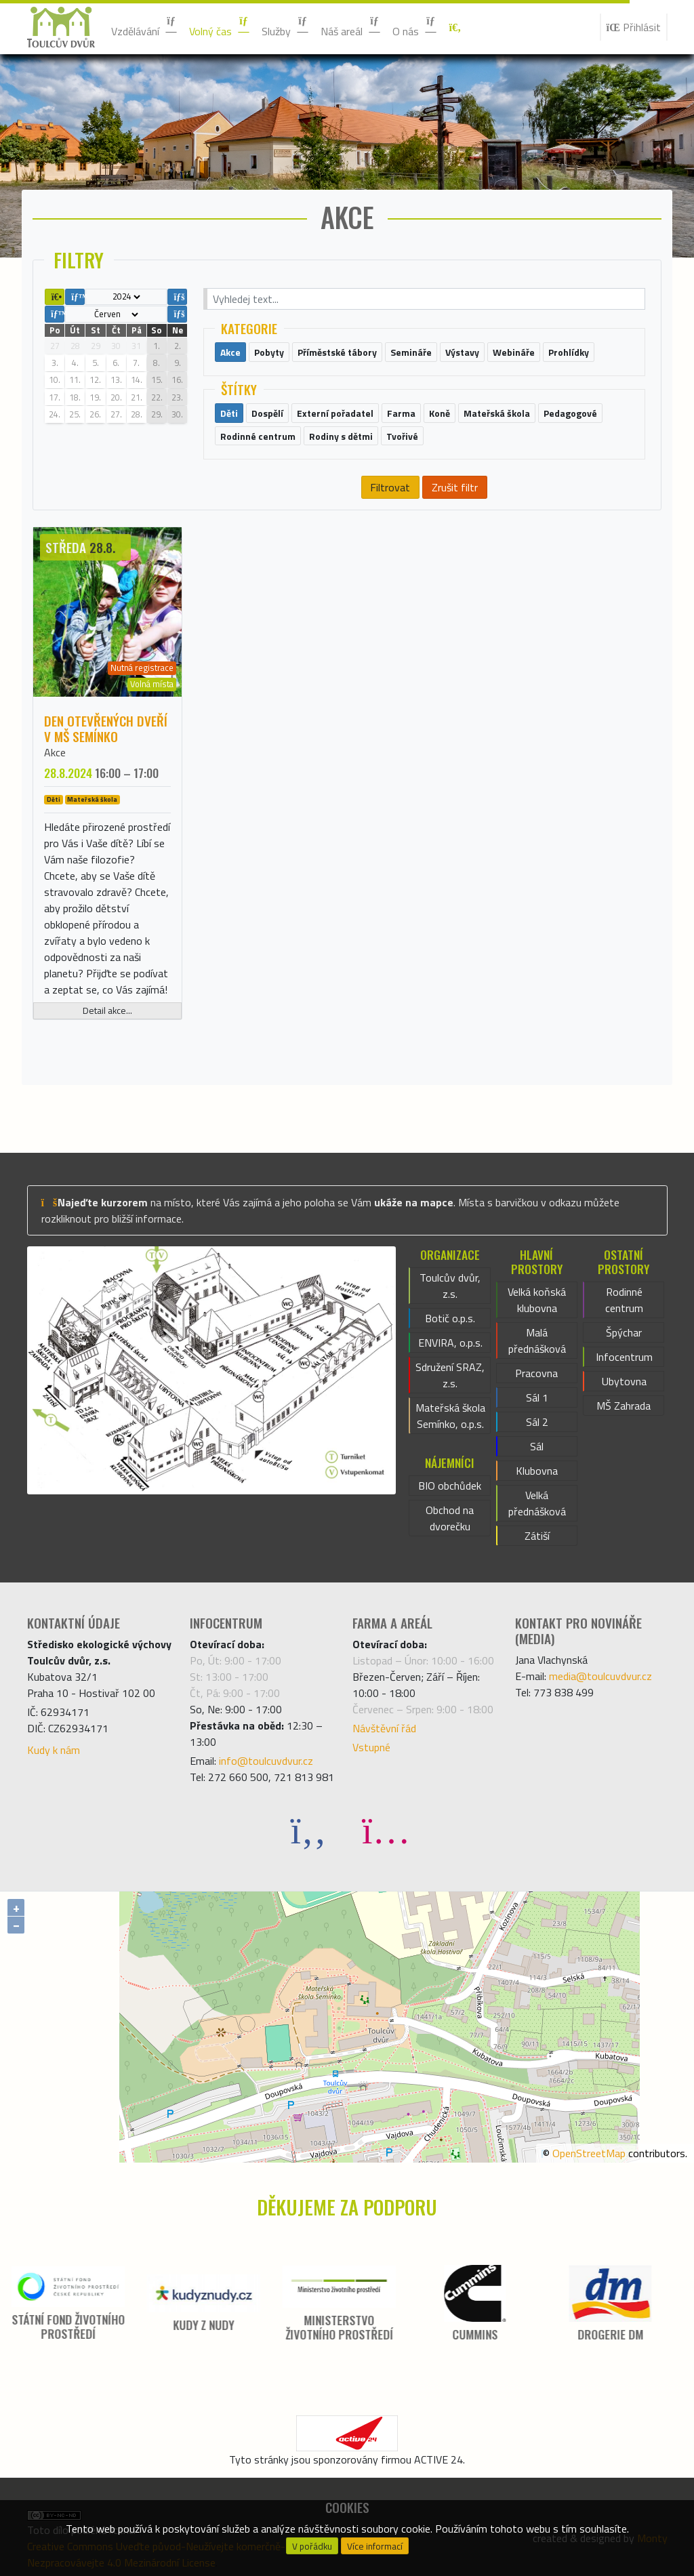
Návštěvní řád (384, 1728)
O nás (415, 27)
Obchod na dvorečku (450, 1518)
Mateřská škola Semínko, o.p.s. (450, 1415)
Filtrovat (390, 487)
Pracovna (536, 1373)
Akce (55, 752)
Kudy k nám (53, 1750)
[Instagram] (385, 1829)
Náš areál (351, 27)
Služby (286, 27)
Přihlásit (634, 27)
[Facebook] (308, 1829)
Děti (53, 799)
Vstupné (371, 1747)
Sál (537, 1446)
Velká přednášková (537, 1503)
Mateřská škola (92, 799)
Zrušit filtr (455, 487)
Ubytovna (624, 1381)
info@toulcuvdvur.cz (266, 1761)
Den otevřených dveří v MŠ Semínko (105, 728)
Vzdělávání (144, 27)
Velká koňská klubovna (537, 1300)
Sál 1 (537, 1397)
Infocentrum (624, 1357)
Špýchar (624, 1332)
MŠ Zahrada (623, 1405)
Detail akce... (107, 1010)
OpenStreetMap (589, 2153)
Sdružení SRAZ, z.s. (450, 1375)
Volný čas (220, 27)
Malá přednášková (537, 1340)
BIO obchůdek (449, 1485)
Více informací (375, 2546)
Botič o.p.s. (450, 1318)
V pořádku (312, 2546)
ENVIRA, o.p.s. (450, 1342)
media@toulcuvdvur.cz (600, 1676)
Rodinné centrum (624, 1300)
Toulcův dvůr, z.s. (450, 1285)
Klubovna (537, 1471)
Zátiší (537, 1536)
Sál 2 (537, 1422)
